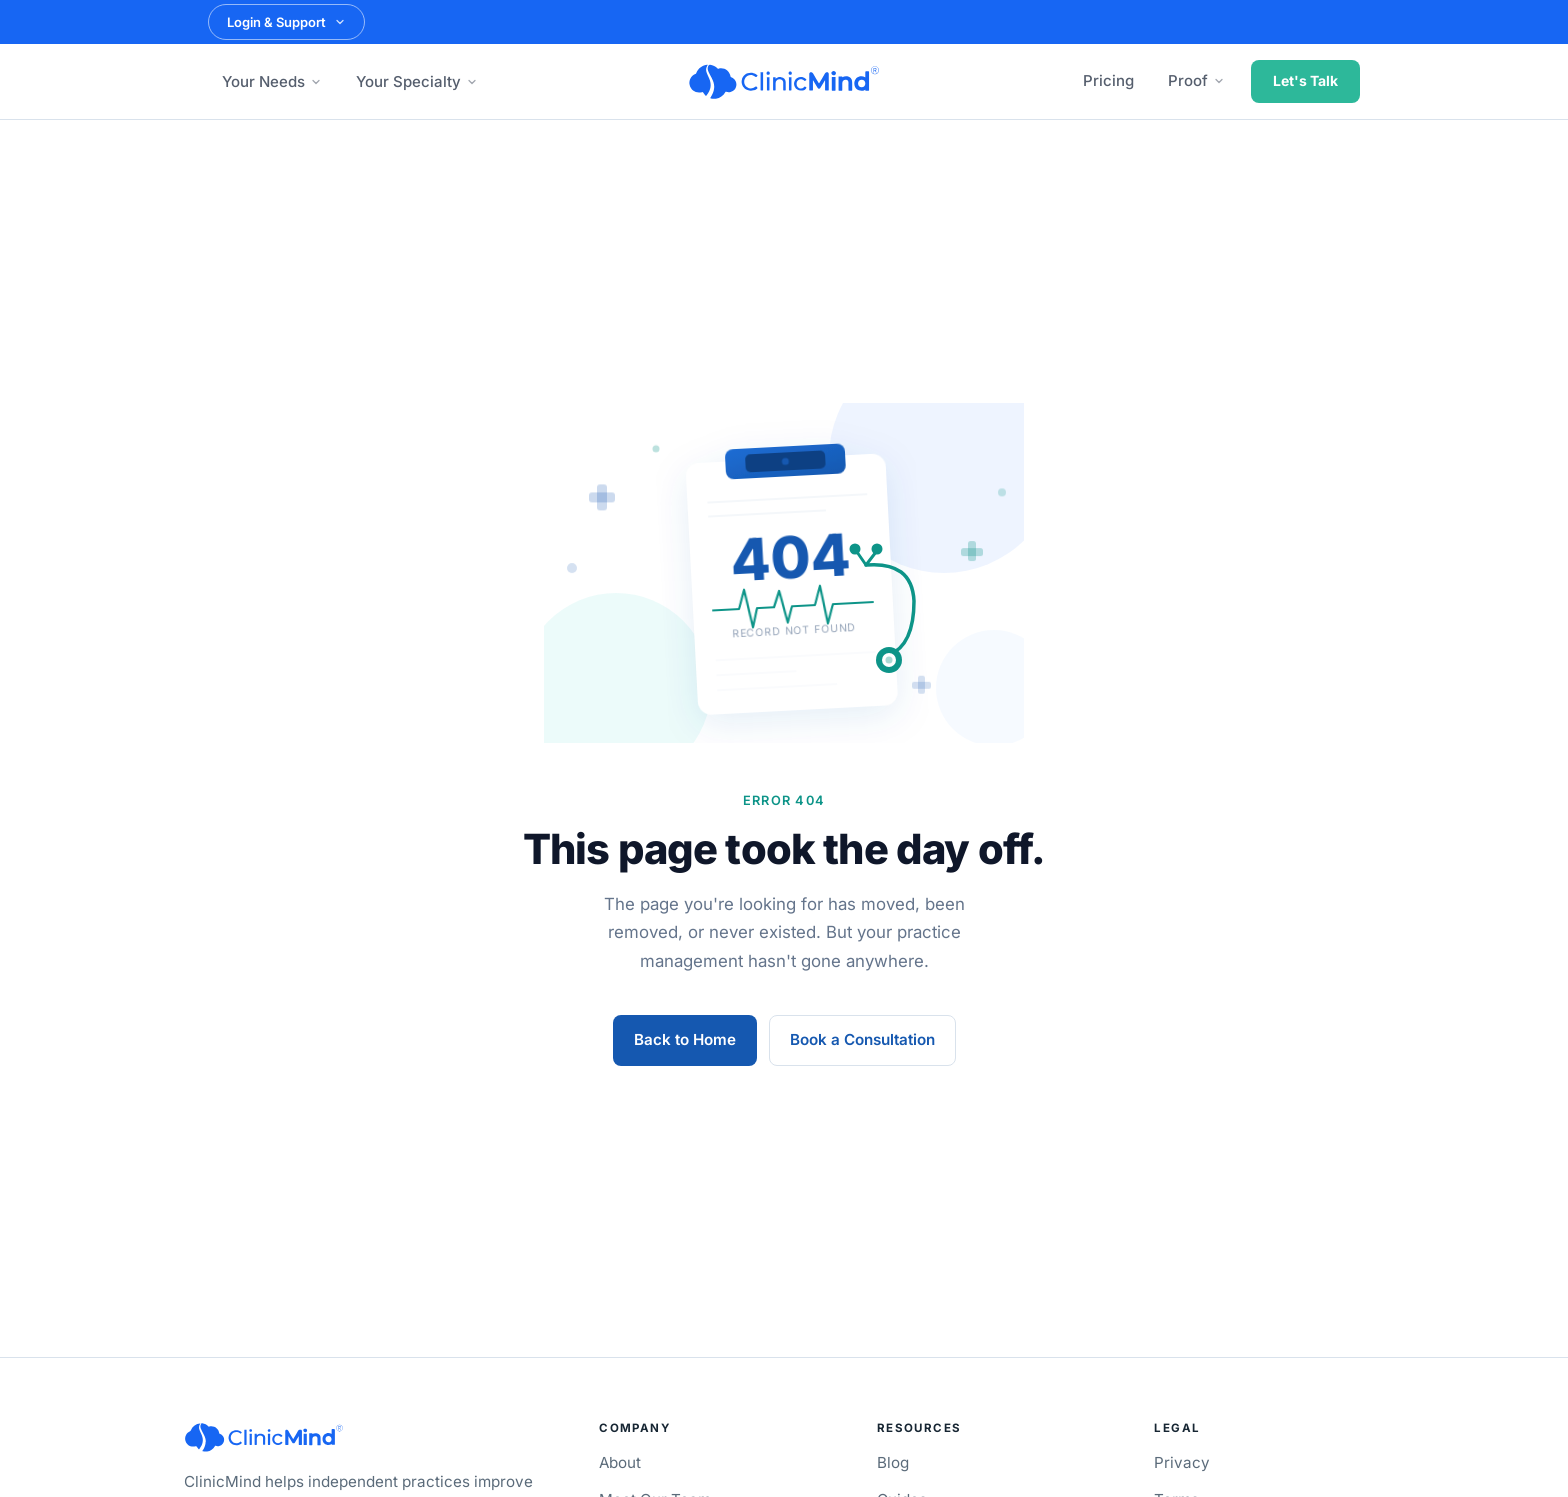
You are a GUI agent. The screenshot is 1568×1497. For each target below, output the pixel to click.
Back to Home (685, 1039)
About (620, 1462)
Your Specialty (417, 81)
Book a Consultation (862, 1039)
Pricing (1108, 80)
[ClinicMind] (784, 82)
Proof (1196, 80)
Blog (893, 1462)
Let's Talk (1305, 80)
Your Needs (272, 81)
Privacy (1182, 1462)
